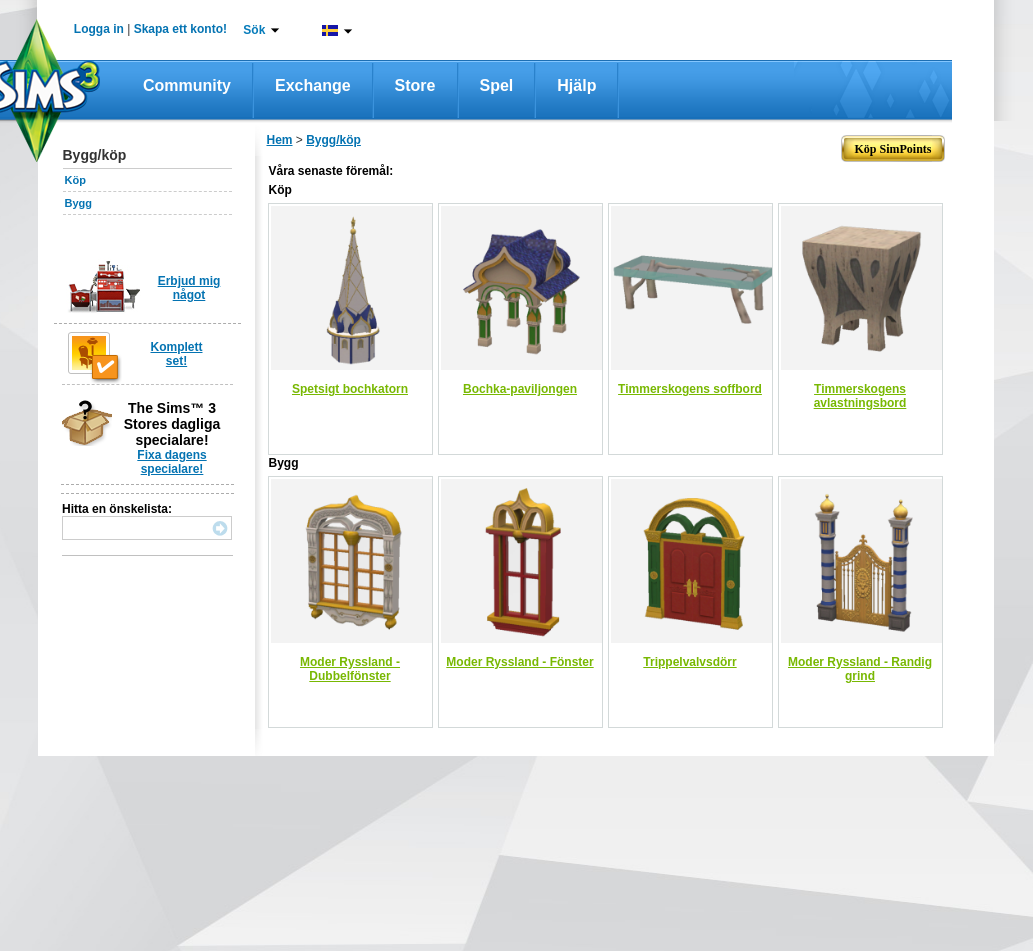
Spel (497, 85)
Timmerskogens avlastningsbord (860, 396)
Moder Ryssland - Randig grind (860, 669)
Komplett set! (177, 354)
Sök (254, 30)
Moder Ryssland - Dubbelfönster (350, 669)
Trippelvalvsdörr (689, 662)
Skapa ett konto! (180, 29)
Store (415, 85)
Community (187, 85)
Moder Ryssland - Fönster (519, 662)
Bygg (79, 203)
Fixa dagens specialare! (171, 462)
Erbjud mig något (189, 288)
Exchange (313, 85)
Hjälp (576, 85)
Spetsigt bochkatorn (350, 389)
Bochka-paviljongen (520, 389)
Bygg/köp (333, 140)
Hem (280, 140)
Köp (75, 180)
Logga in (99, 29)
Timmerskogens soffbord (690, 389)
